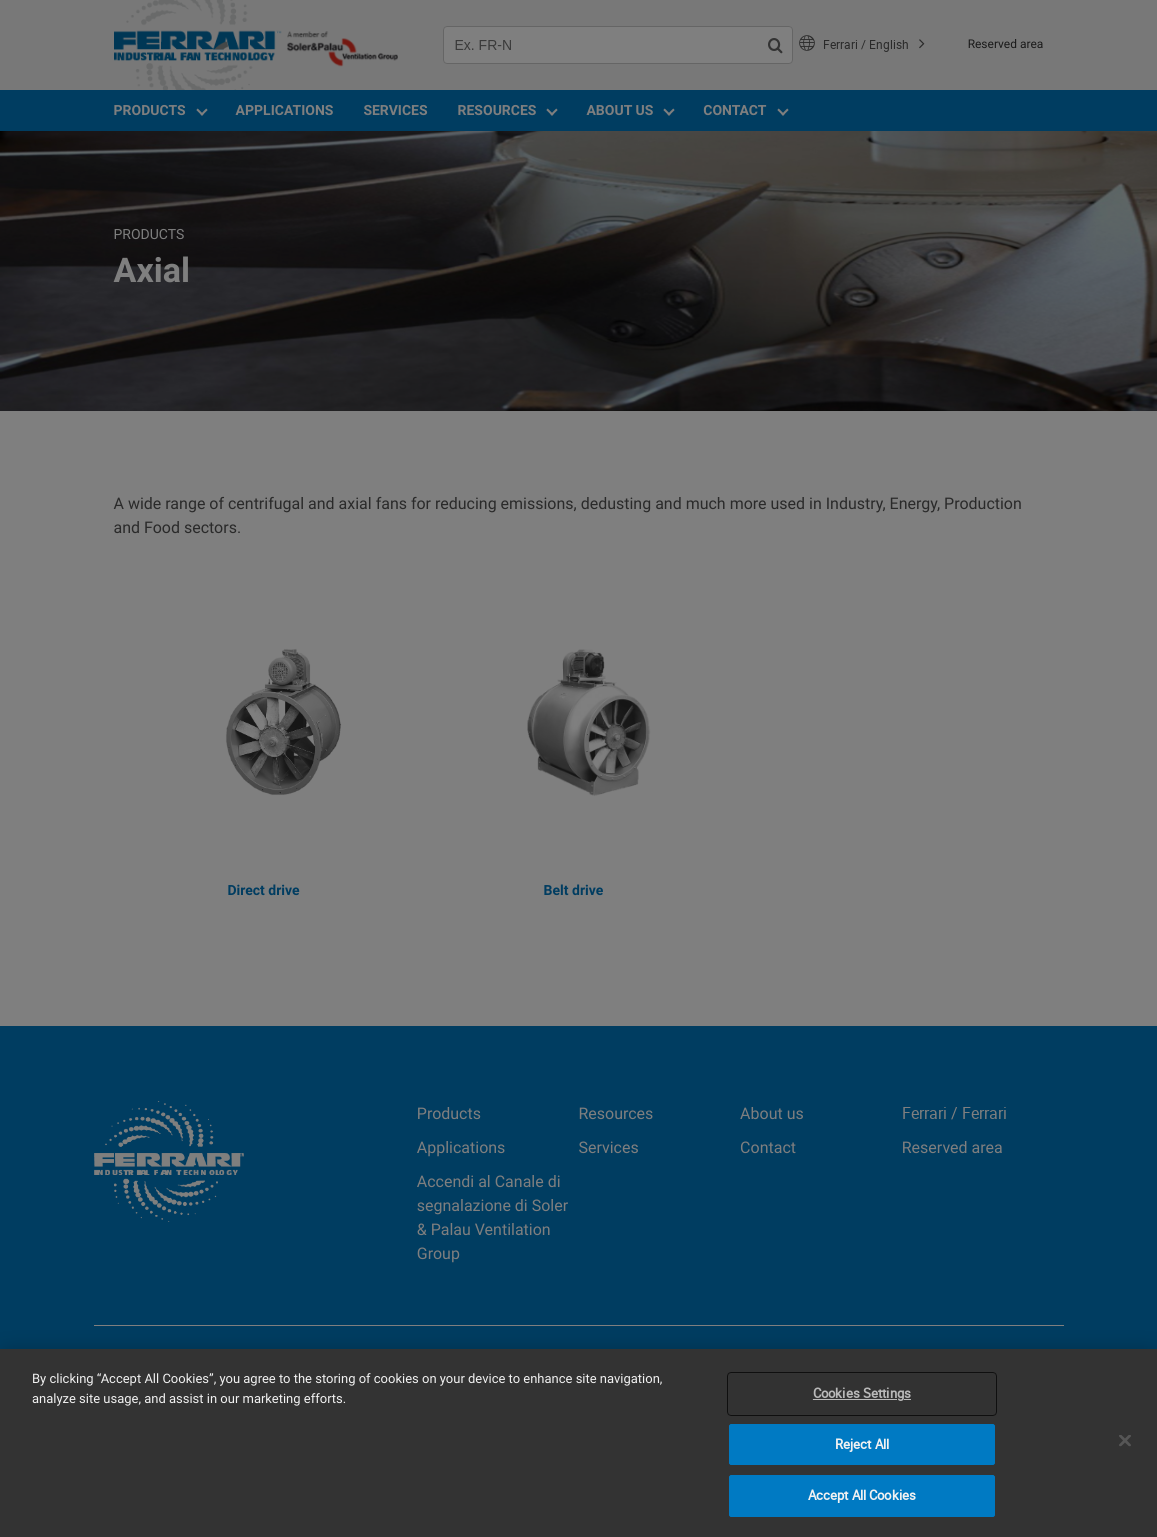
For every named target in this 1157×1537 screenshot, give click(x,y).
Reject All (862, 1444)
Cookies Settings (862, 1393)
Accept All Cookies (862, 1495)
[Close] (1125, 1441)
